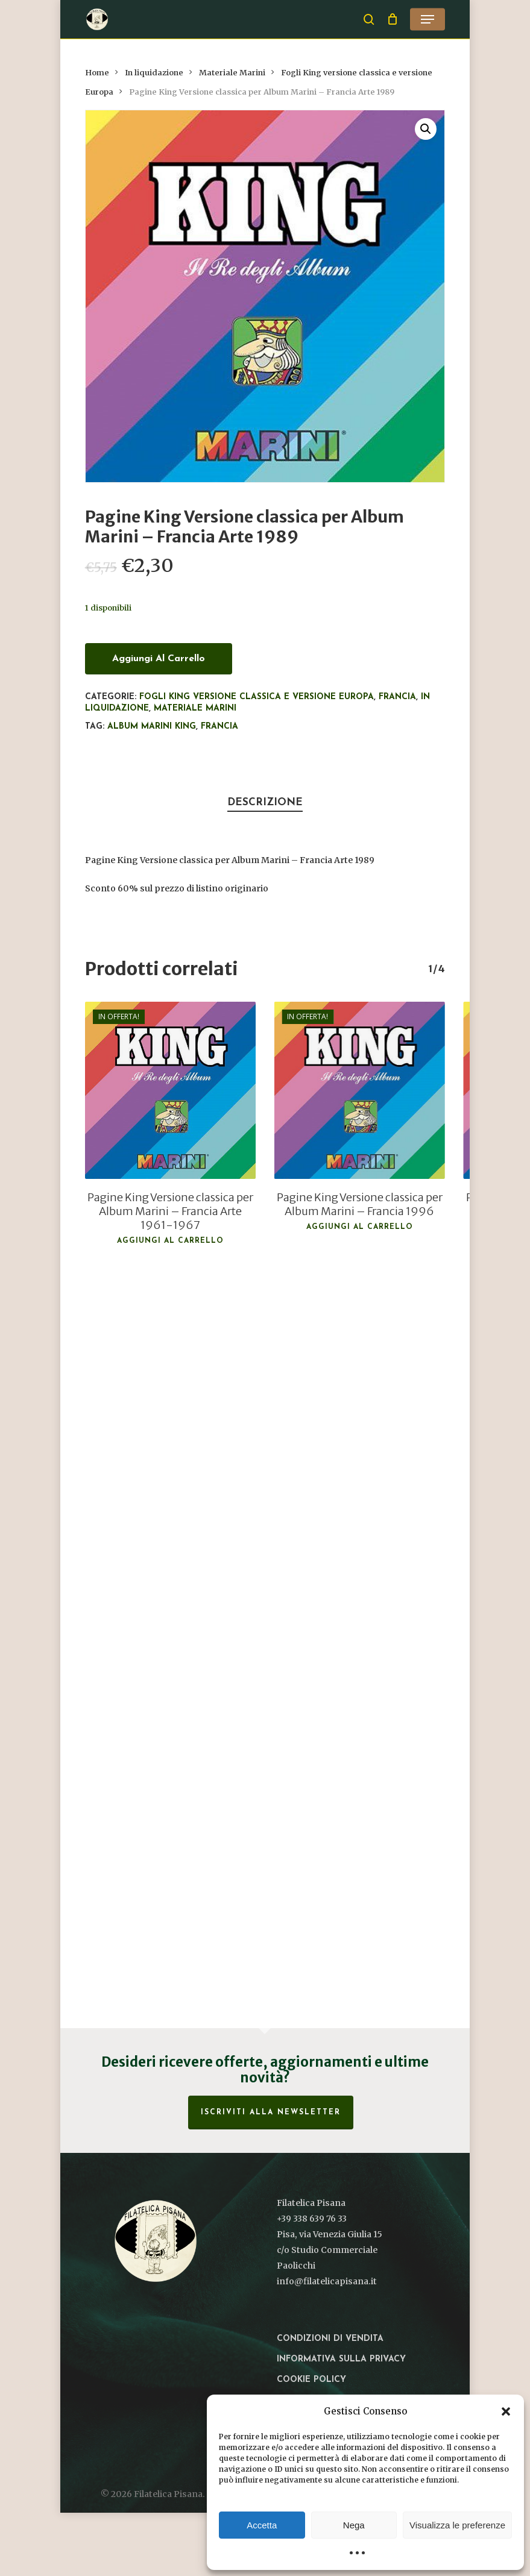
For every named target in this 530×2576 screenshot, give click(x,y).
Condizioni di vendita (330, 2338)
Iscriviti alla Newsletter (271, 2112)
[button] (506, 2411)
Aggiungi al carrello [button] (170, 1241)
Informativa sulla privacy (341, 2359)
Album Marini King (151, 726)
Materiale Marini (232, 73)
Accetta (262, 2525)
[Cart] (392, 19)
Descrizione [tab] (265, 802)
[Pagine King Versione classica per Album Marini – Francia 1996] (359, 1090)
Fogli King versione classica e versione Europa (256, 697)
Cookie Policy (311, 2379)
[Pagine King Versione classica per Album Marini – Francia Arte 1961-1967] (170, 1090)
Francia (397, 697)
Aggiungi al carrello (158, 659)
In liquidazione (154, 73)
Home (97, 73)
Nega (354, 2525)
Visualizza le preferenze (457, 2525)
